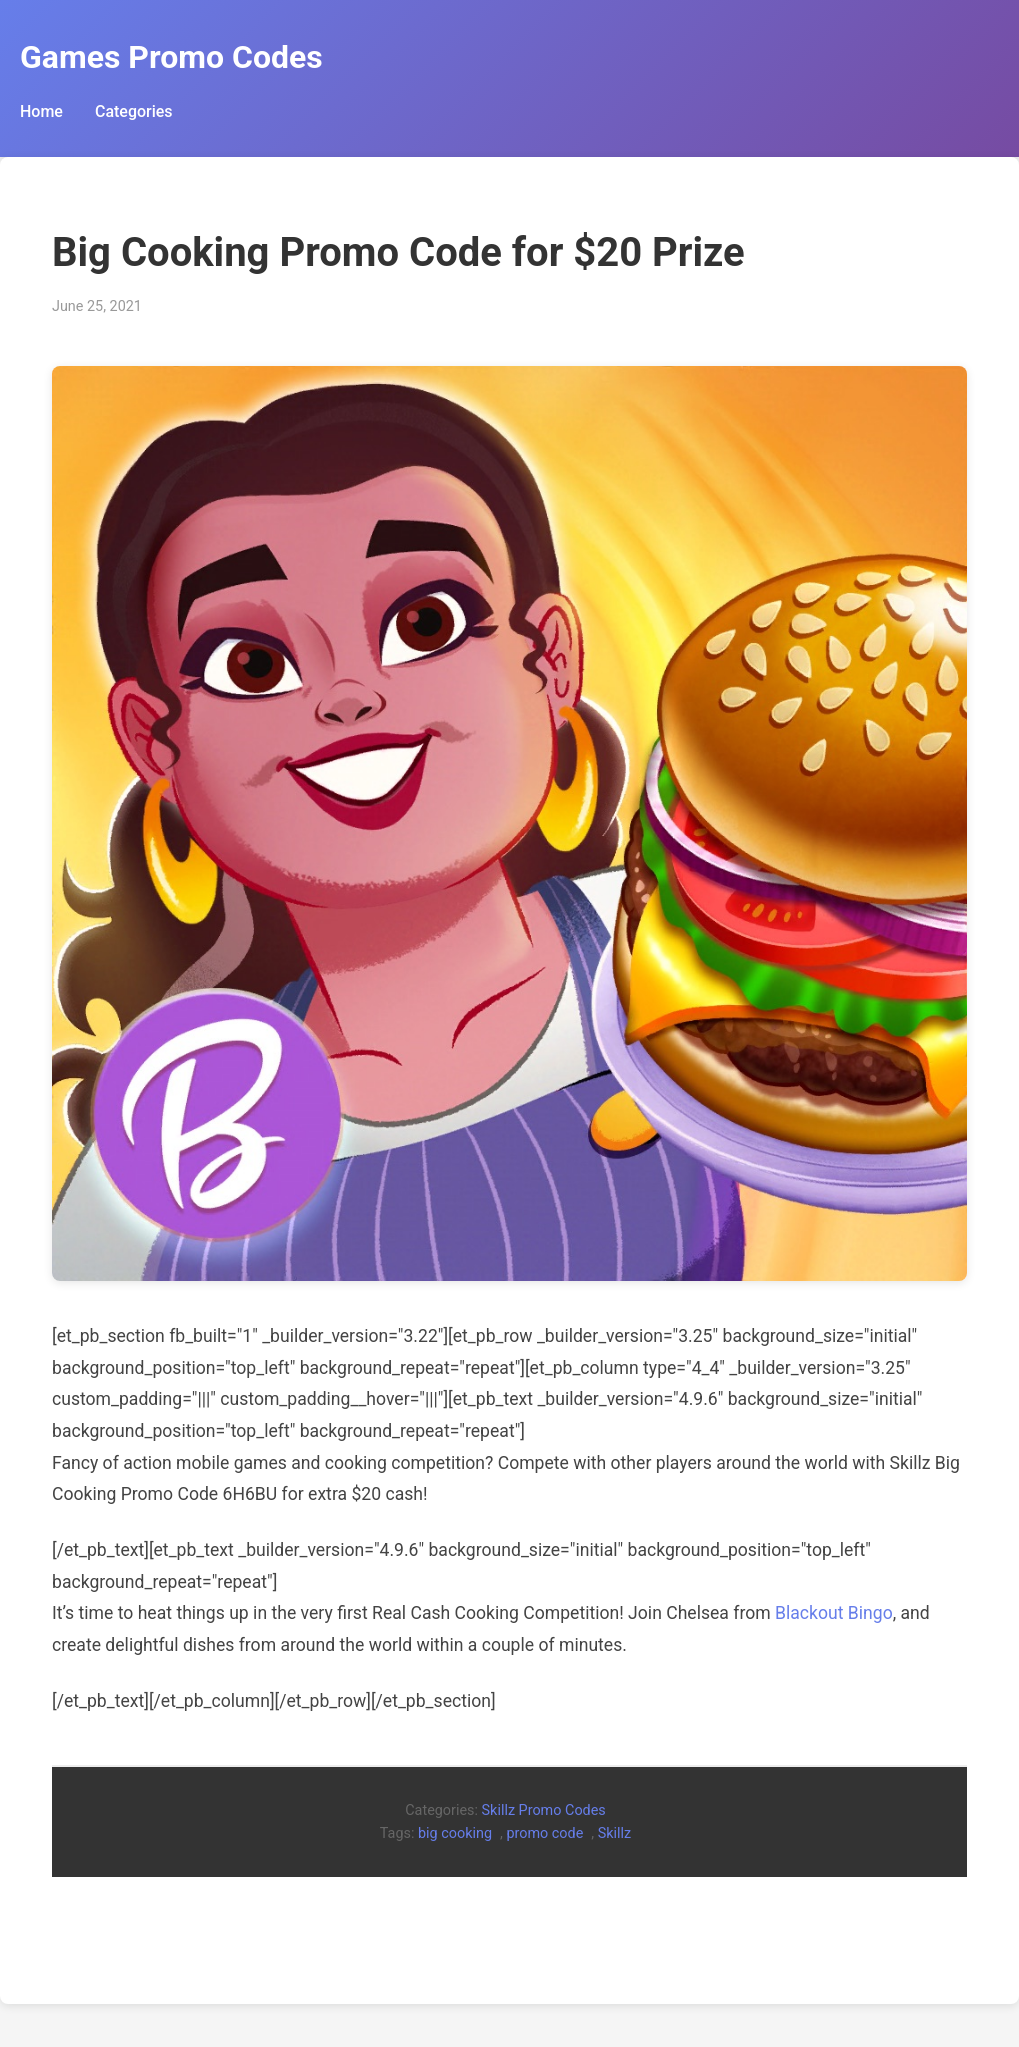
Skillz (614, 1833)
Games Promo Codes (171, 57)
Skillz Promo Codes (544, 1810)
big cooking (455, 1833)
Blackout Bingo (834, 1613)
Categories (134, 111)
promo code (544, 1833)
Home (41, 111)
